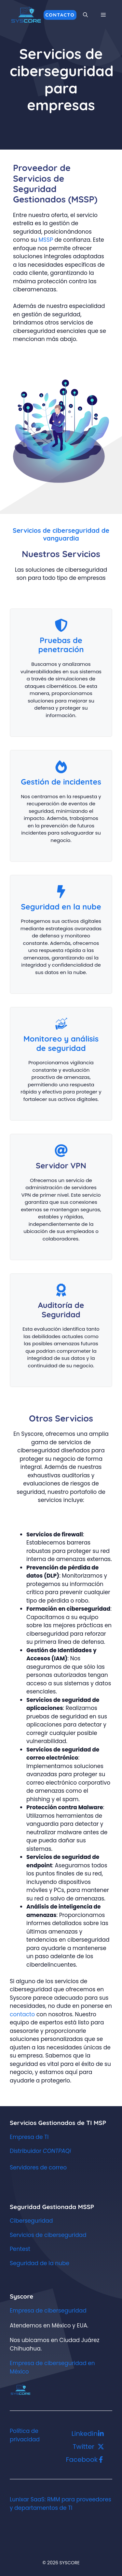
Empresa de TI (29, 2137)
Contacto (60, 15)
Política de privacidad (25, 2435)
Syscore (21, 2296)
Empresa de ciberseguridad (48, 2310)
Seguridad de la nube (39, 2263)
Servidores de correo (38, 2167)
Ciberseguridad (31, 2221)
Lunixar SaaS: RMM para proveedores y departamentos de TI (60, 2504)
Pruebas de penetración (61, 644)
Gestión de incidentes (61, 782)
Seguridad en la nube (61, 906)
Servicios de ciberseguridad (48, 2235)
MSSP (46, 240)
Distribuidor (40, 2151)
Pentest (20, 2249)
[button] (85, 15)
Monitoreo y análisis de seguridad (61, 1043)
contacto (23, 2014)
